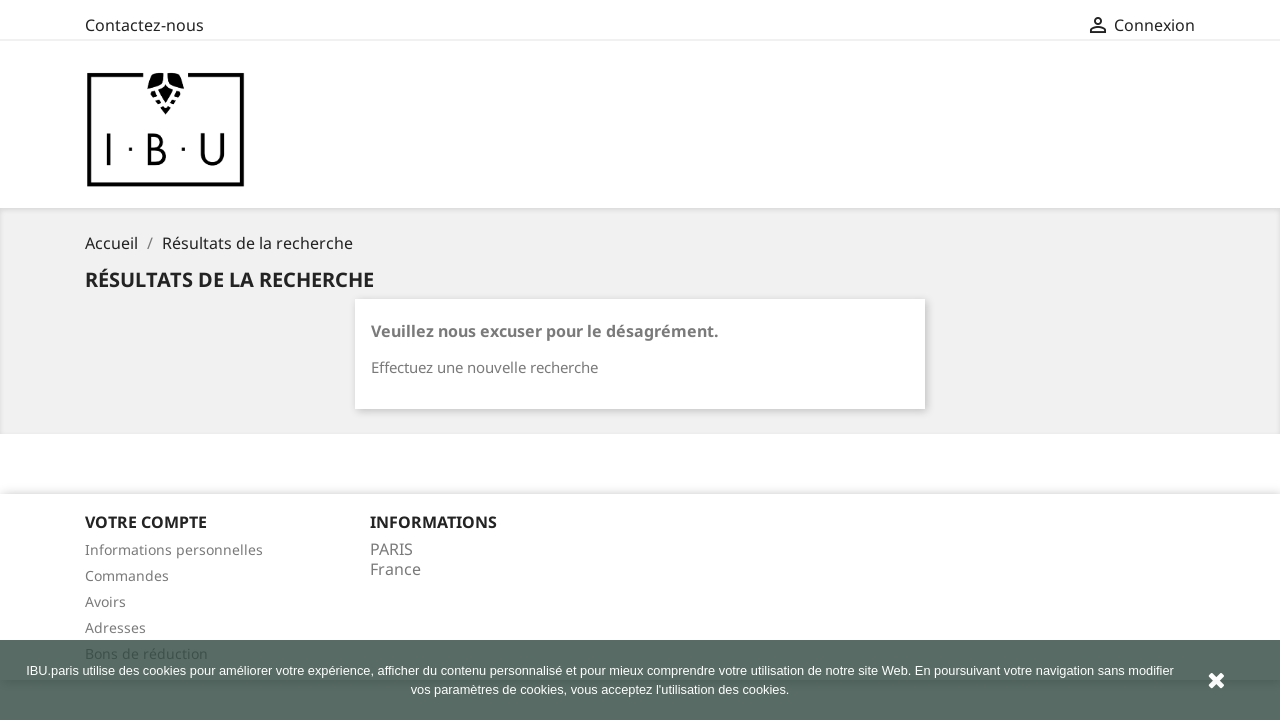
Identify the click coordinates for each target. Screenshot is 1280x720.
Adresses (115, 627)
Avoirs (105, 601)
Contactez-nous (144, 25)
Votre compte (146, 522)
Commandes (127, 575)
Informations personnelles (174, 549)
